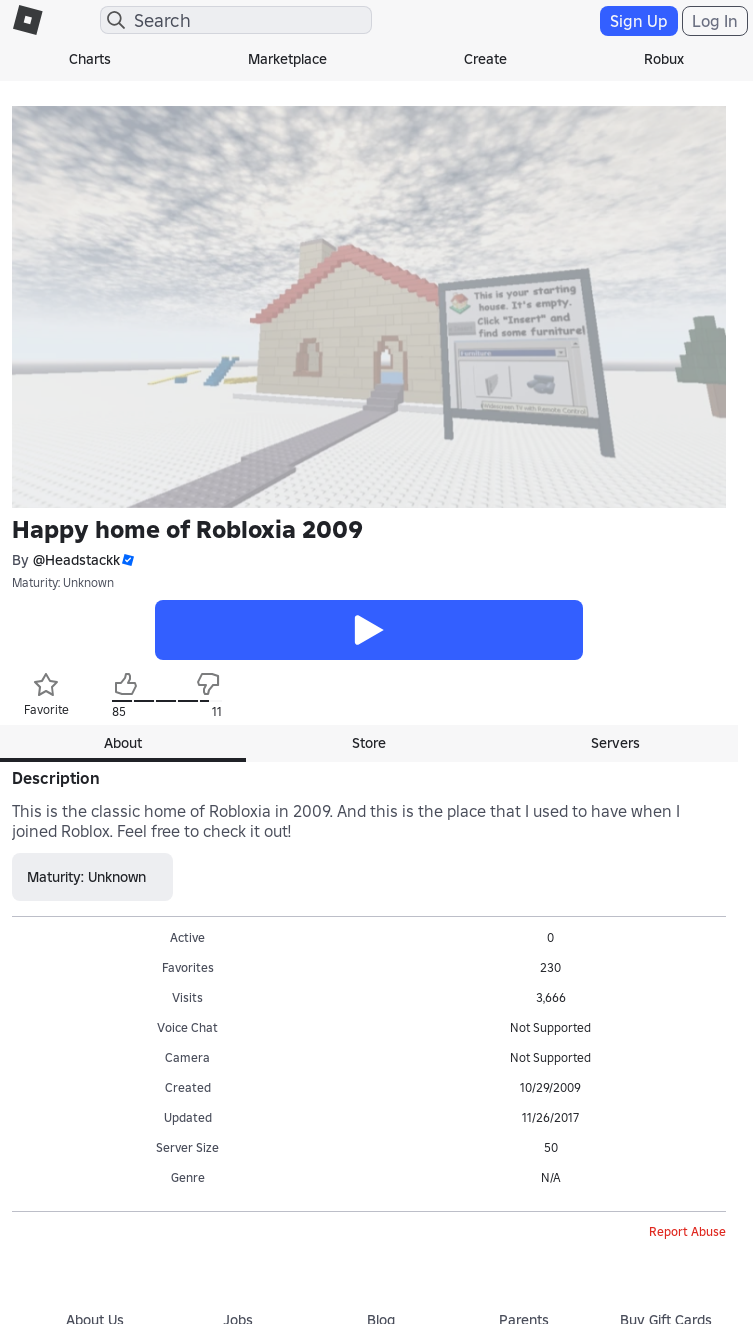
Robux (664, 59)
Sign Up (639, 21)
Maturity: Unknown (63, 582)
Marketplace (287, 59)
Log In (715, 21)
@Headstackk (76, 560)
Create (485, 59)
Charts (90, 59)
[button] (127, 560)
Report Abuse (687, 1231)
